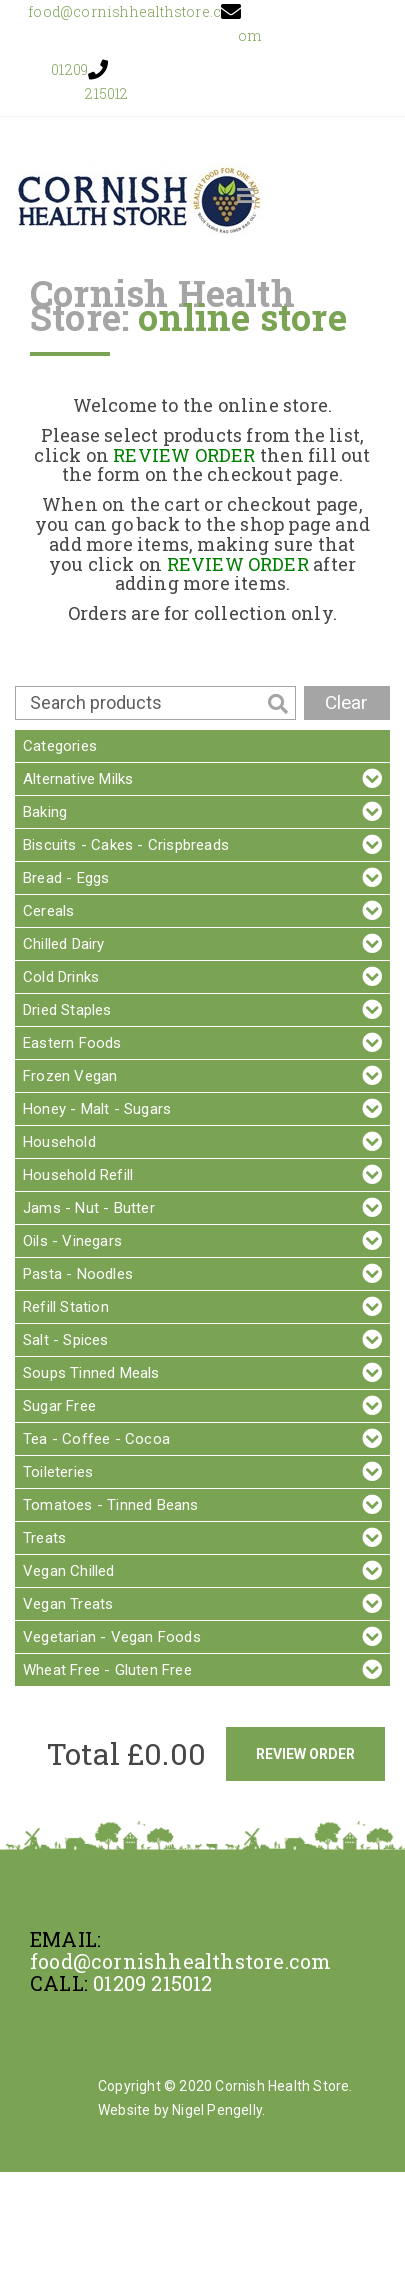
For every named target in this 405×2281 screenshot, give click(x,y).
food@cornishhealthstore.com (180, 1961)
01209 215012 (152, 1983)
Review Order (305, 1754)
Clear (346, 702)
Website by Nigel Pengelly (180, 2110)
